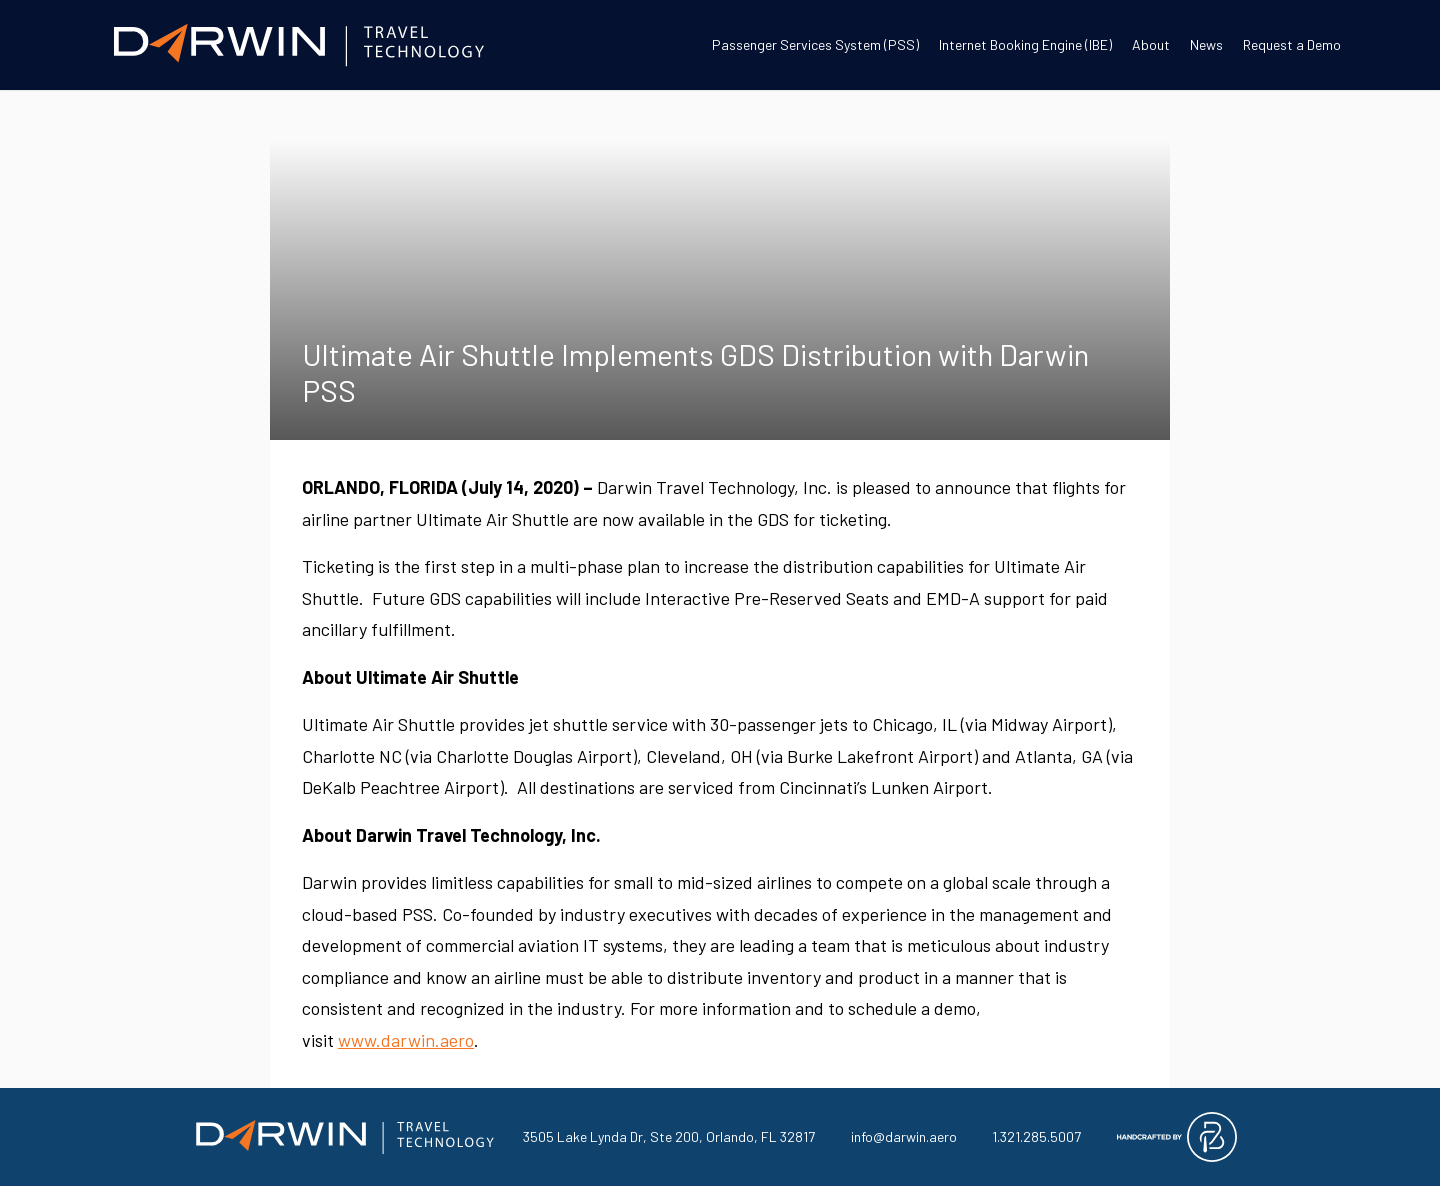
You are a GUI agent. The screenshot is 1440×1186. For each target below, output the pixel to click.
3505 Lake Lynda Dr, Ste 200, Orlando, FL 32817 (669, 1136)
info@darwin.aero (904, 1136)
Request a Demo (1292, 44)
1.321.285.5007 (1036, 1136)
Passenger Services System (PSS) (815, 44)
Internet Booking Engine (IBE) (1025, 44)
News (1206, 44)
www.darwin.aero (406, 1040)
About (1151, 44)
